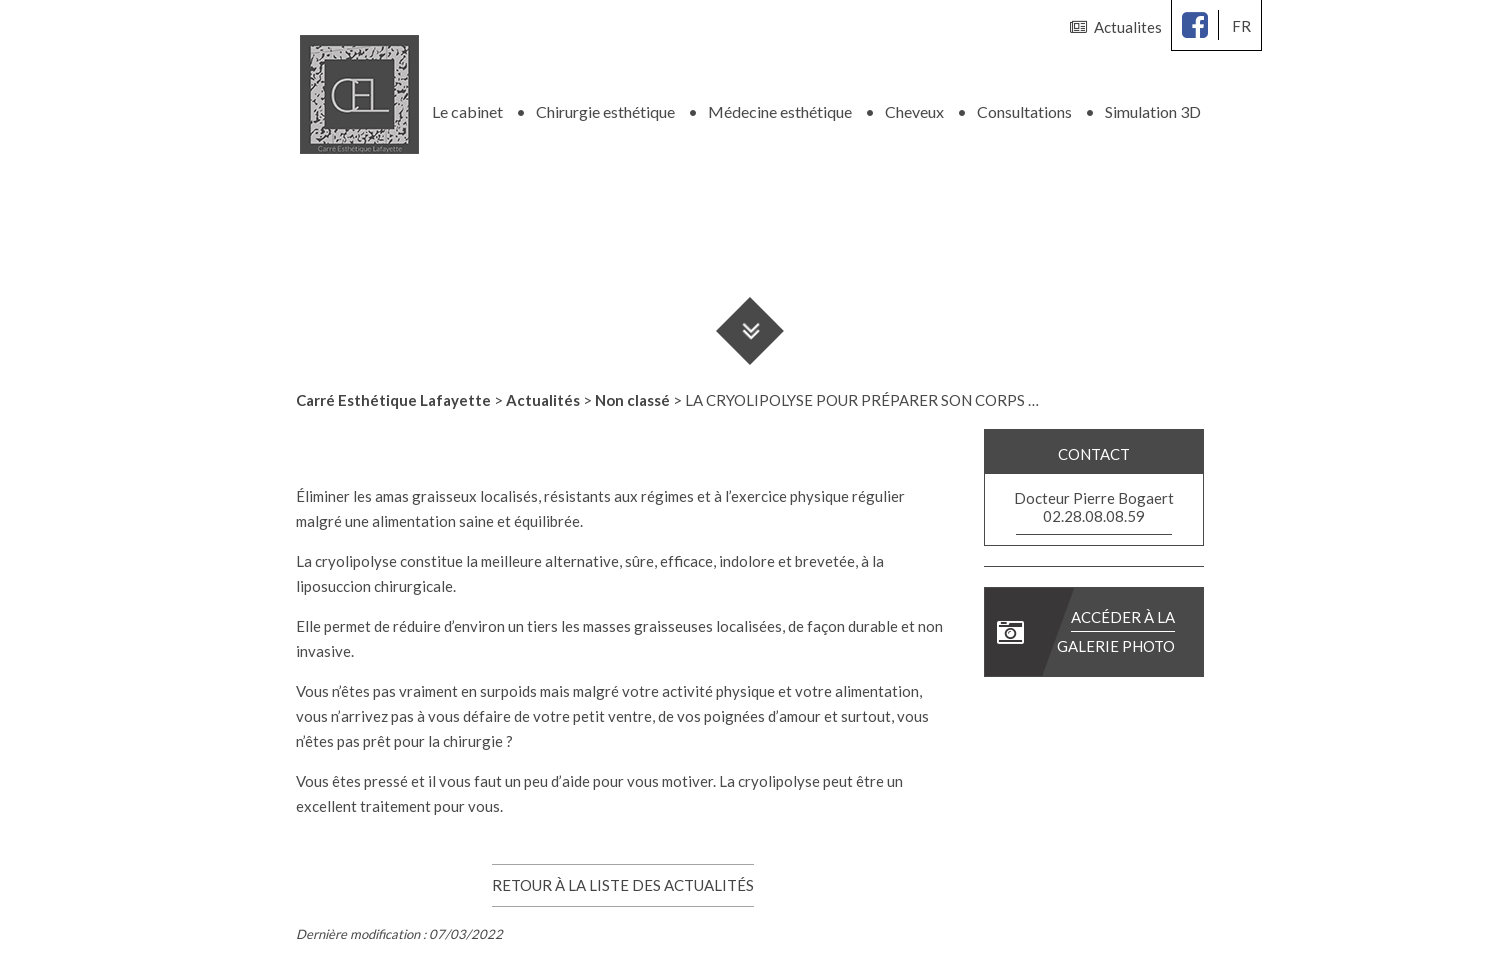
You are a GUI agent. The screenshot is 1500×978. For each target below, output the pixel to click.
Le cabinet (467, 109)
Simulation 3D (1153, 109)
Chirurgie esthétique (605, 109)
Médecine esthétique (780, 109)
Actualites (1116, 27)
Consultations (1024, 109)
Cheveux (914, 109)
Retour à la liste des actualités (623, 883)
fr (1241, 26)
